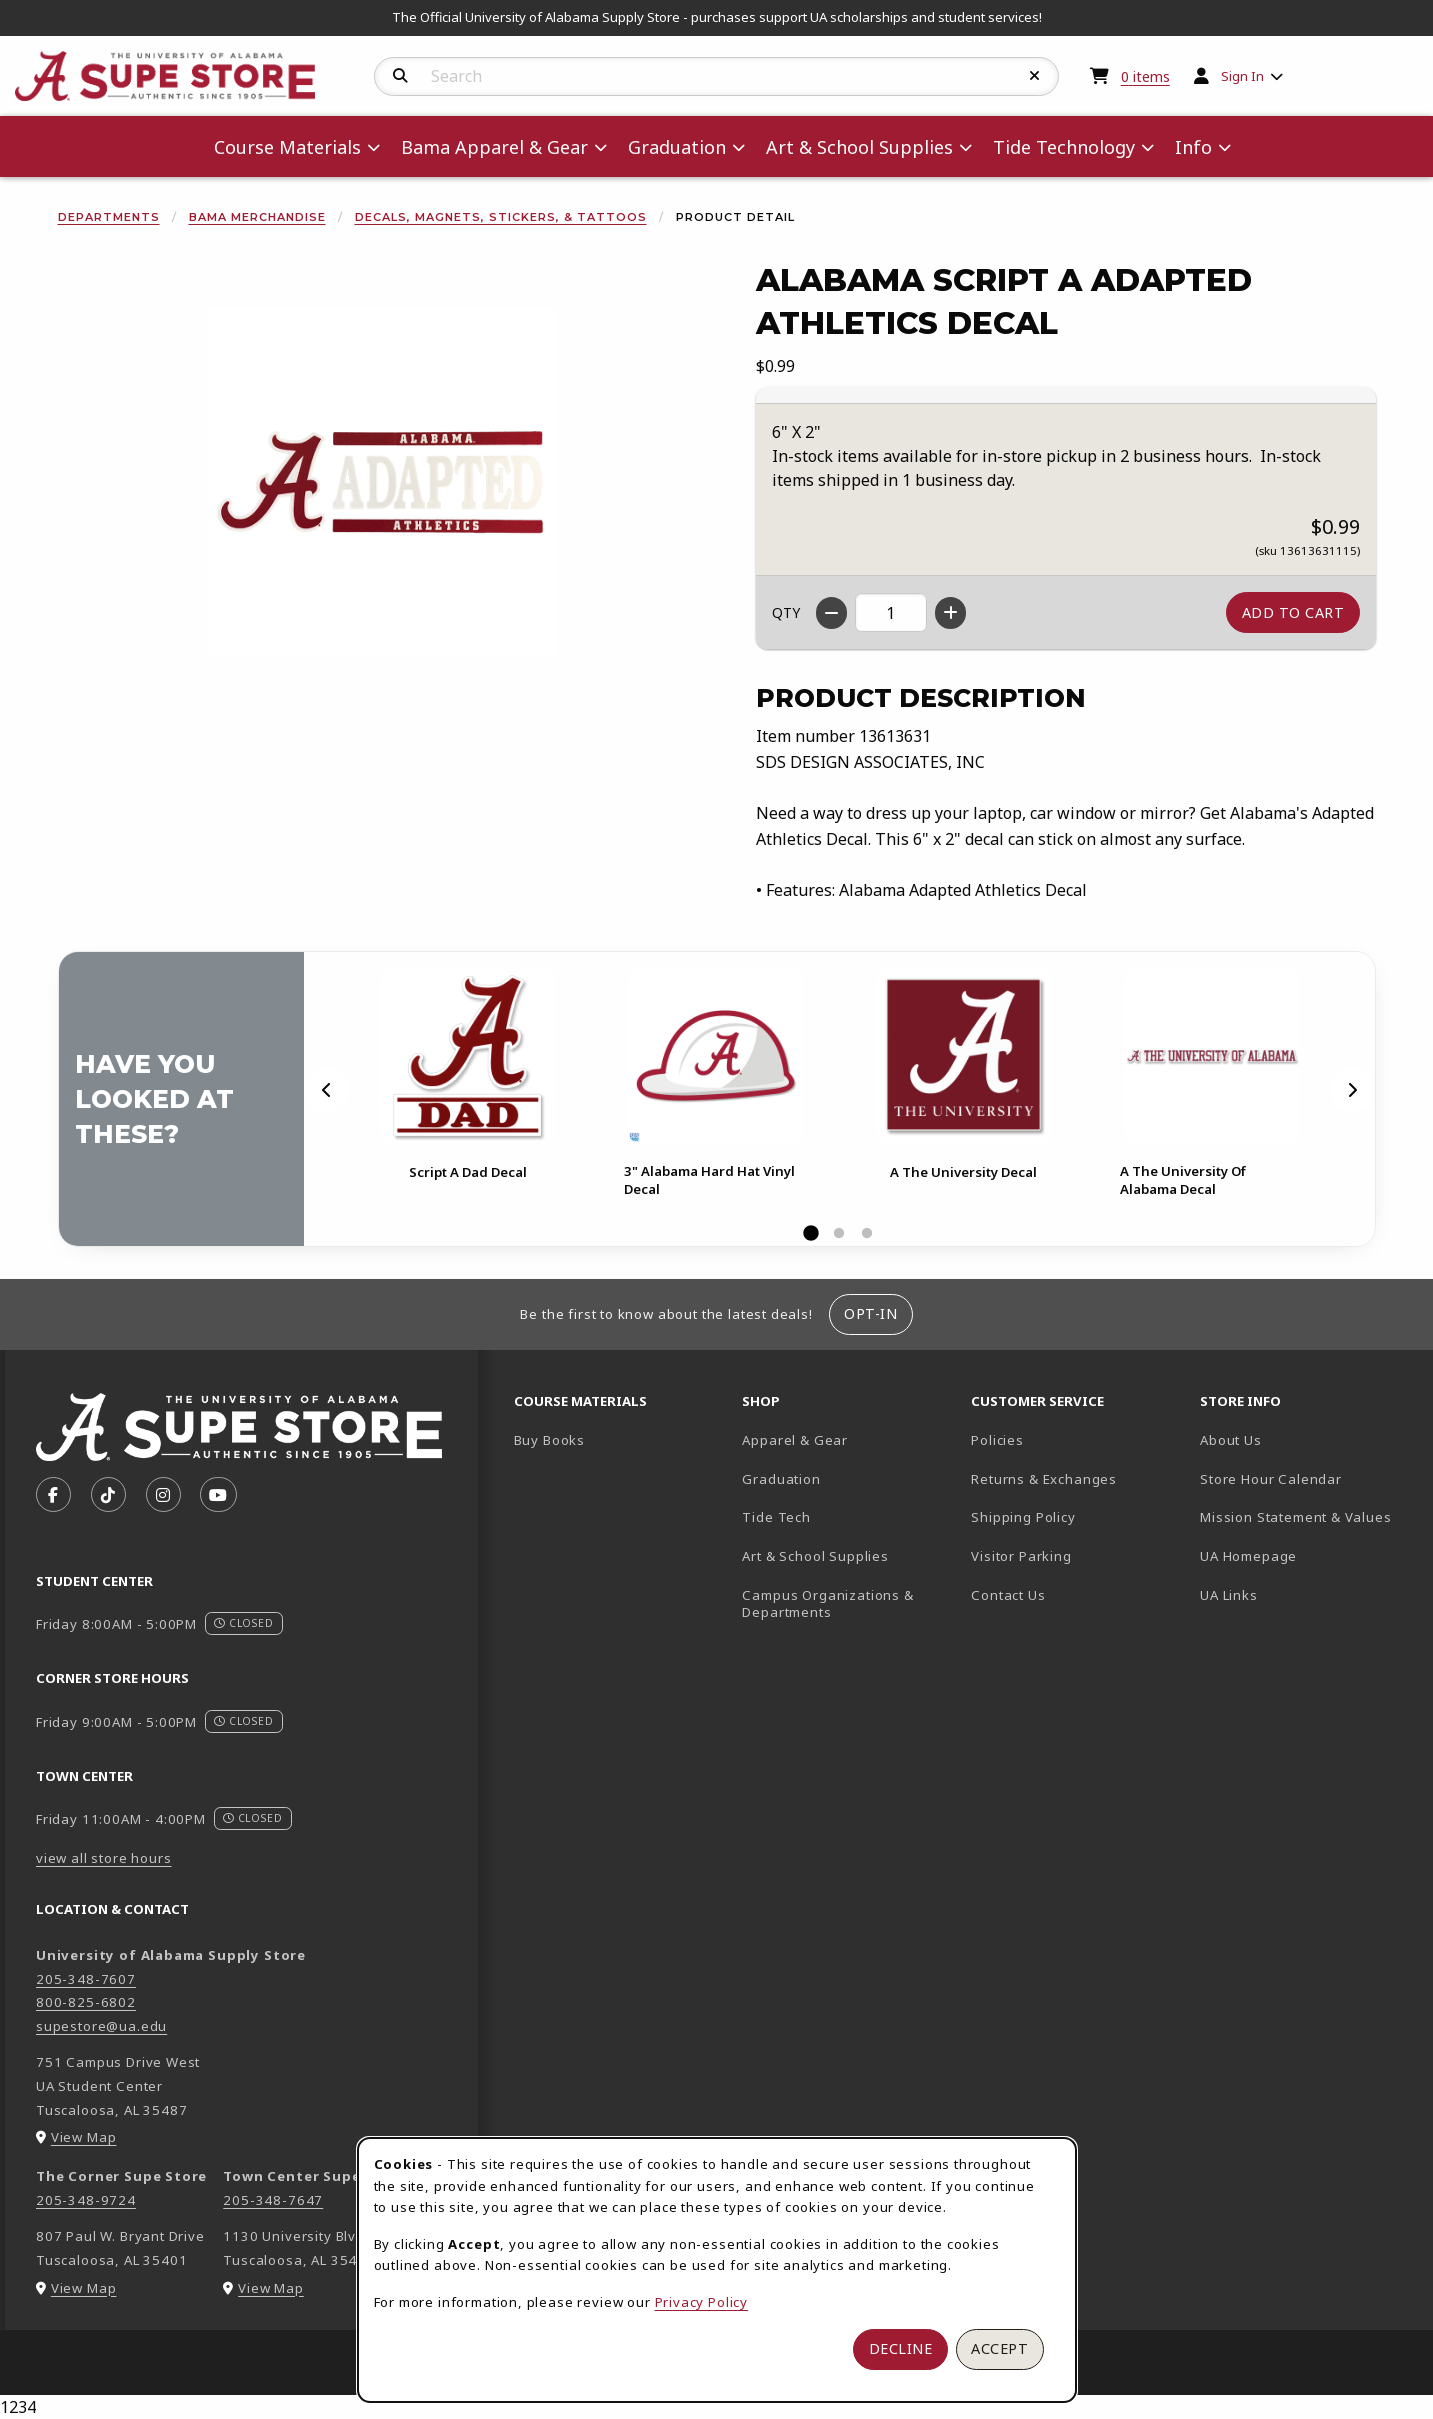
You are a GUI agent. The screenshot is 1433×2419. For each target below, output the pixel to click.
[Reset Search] (1035, 76)
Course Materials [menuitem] (287, 147)
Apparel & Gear (795, 1440)
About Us (1231, 1440)
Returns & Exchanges (1044, 1479)
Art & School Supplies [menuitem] (859, 147)
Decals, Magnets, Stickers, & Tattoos (501, 217)
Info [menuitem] (1193, 147)
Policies (997, 1440)
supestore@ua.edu (101, 2026)
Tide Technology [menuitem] (1064, 147)
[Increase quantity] (950, 613)
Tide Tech (776, 1517)
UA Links (1229, 1595)
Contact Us (1008, 1595)
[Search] (400, 76)
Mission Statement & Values (1295, 1517)
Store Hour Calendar (1306, 1478)
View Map (84, 2137)
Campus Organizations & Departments (848, 1603)
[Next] (1352, 1090)
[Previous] (327, 1090)
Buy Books (549, 1440)
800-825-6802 (86, 2002)
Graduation (781, 1479)
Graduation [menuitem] (677, 147)
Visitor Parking (1021, 1556)
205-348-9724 (86, 2200)
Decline (901, 2348)
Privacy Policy (702, 2302)
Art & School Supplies (815, 1556)
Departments (109, 217)
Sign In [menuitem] (1242, 76)
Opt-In (870, 1313)
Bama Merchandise (257, 217)
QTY (786, 612)
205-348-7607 (86, 1979)
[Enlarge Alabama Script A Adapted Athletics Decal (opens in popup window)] (383, 482)
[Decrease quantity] (831, 613)
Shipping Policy (1023, 1517)
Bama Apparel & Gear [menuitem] (494, 147)
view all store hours (104, 1858)
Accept (999, 2348)
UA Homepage (1306, 1555)
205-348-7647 (273, 2200)
